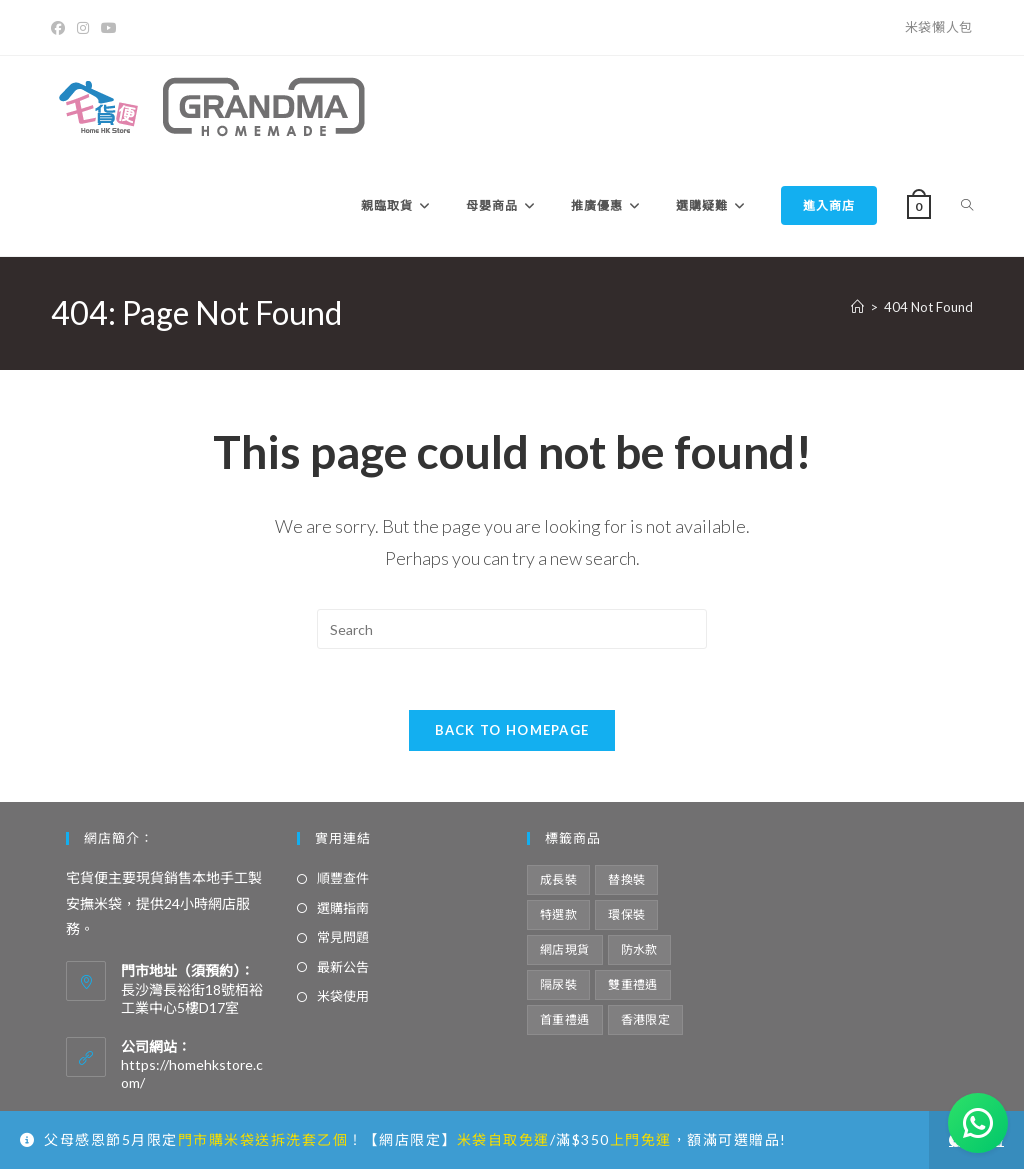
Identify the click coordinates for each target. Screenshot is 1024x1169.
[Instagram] (83, 28)
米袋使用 (343, 996)
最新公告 (343, 967)
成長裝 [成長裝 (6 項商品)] (558, 879)
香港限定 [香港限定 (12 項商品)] (646, 1019)
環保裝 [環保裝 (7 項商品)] (626, 914)
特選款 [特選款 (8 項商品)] (558, 914)
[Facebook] (61, 28)
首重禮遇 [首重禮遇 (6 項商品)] (565, 1019)
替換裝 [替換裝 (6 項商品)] (626, 879)
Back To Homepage (512, 730)
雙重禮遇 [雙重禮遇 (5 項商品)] (633, 984)
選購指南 (343, 908)
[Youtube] (109, 28)
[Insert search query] (512, 629)
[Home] (857, 307)
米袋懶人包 (939, 27)
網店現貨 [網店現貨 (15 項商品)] (565, 949)
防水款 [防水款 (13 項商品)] (639, 949)
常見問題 (343, 937)
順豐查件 (343, 878)
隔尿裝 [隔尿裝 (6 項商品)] (558, 984)
